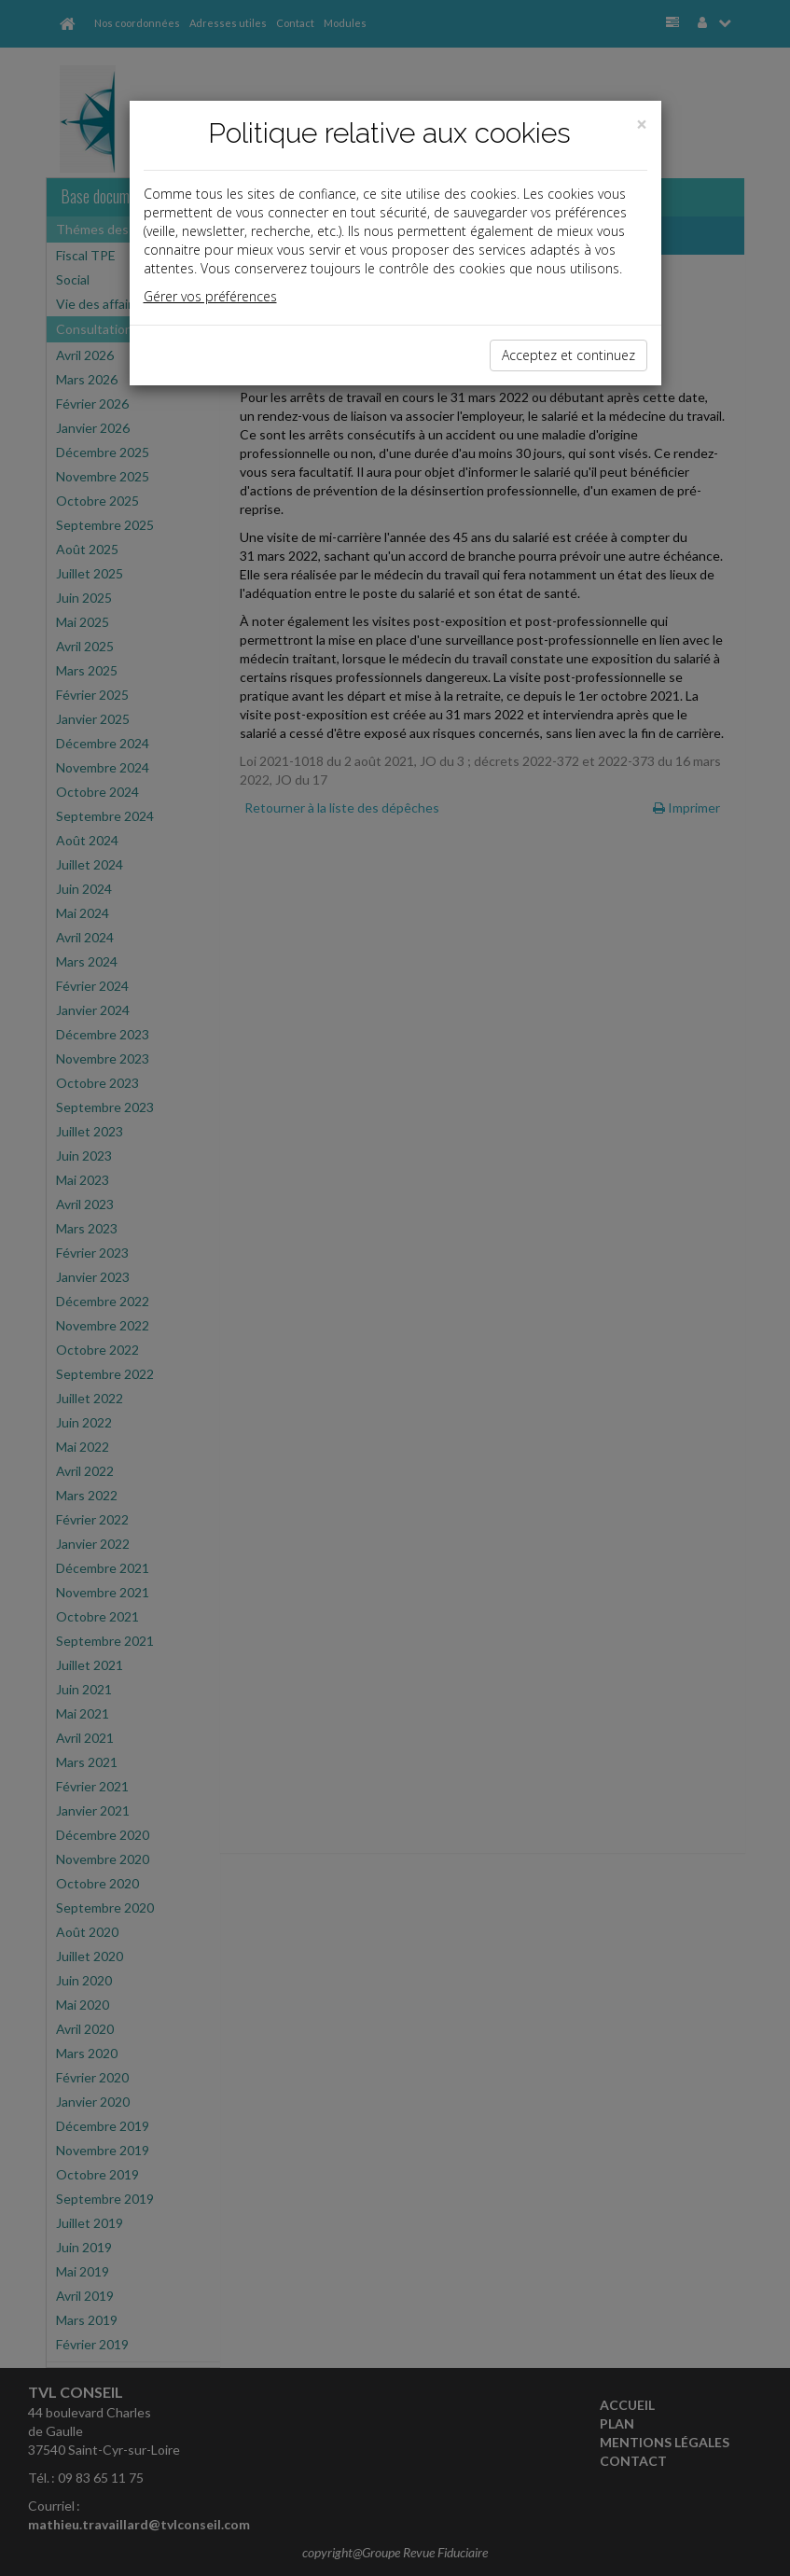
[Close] (641, 124)
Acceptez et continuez (568, 355)
